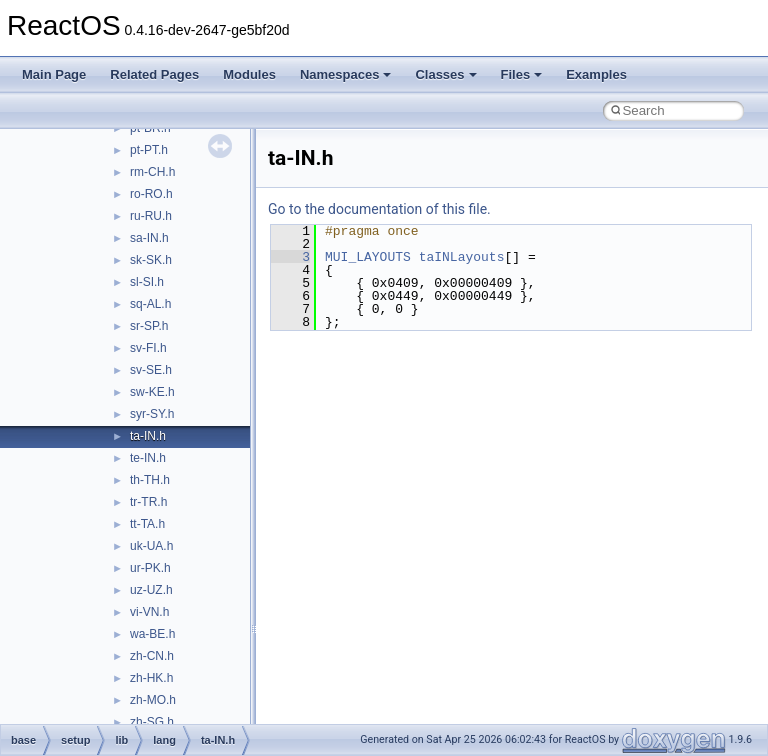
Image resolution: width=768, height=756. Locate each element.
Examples (596, 74)
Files (522, 74)
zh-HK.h (151, 678)
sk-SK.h (151, 260)
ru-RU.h (151, 216)
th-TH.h (150, 480)
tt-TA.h (147, 524)
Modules (249, 74)
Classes (445, 74)
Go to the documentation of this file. (379, 209)
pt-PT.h (149, 150)
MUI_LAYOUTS (368, 257)
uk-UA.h (151, 546)
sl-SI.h (147, 282)
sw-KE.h (152, 392)
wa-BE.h (152, 634)
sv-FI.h (148, 348)
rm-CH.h (152, 172)
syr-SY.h (152, 414)
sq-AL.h (150, 304)
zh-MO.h (153, 700)
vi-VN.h (149, 612)
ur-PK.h (150, 568)
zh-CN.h (152, 656)
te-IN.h (148, 458)
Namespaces (346, 74)
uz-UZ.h (151, 590)
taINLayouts (462, 257)
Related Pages (154, 74)
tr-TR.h (148, 502)
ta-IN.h (148, 436)
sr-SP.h (149, 326)
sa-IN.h (149, 238)
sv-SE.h (151, 370)
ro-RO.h (151, 194)
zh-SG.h (152, 722)
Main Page (54, 74)
